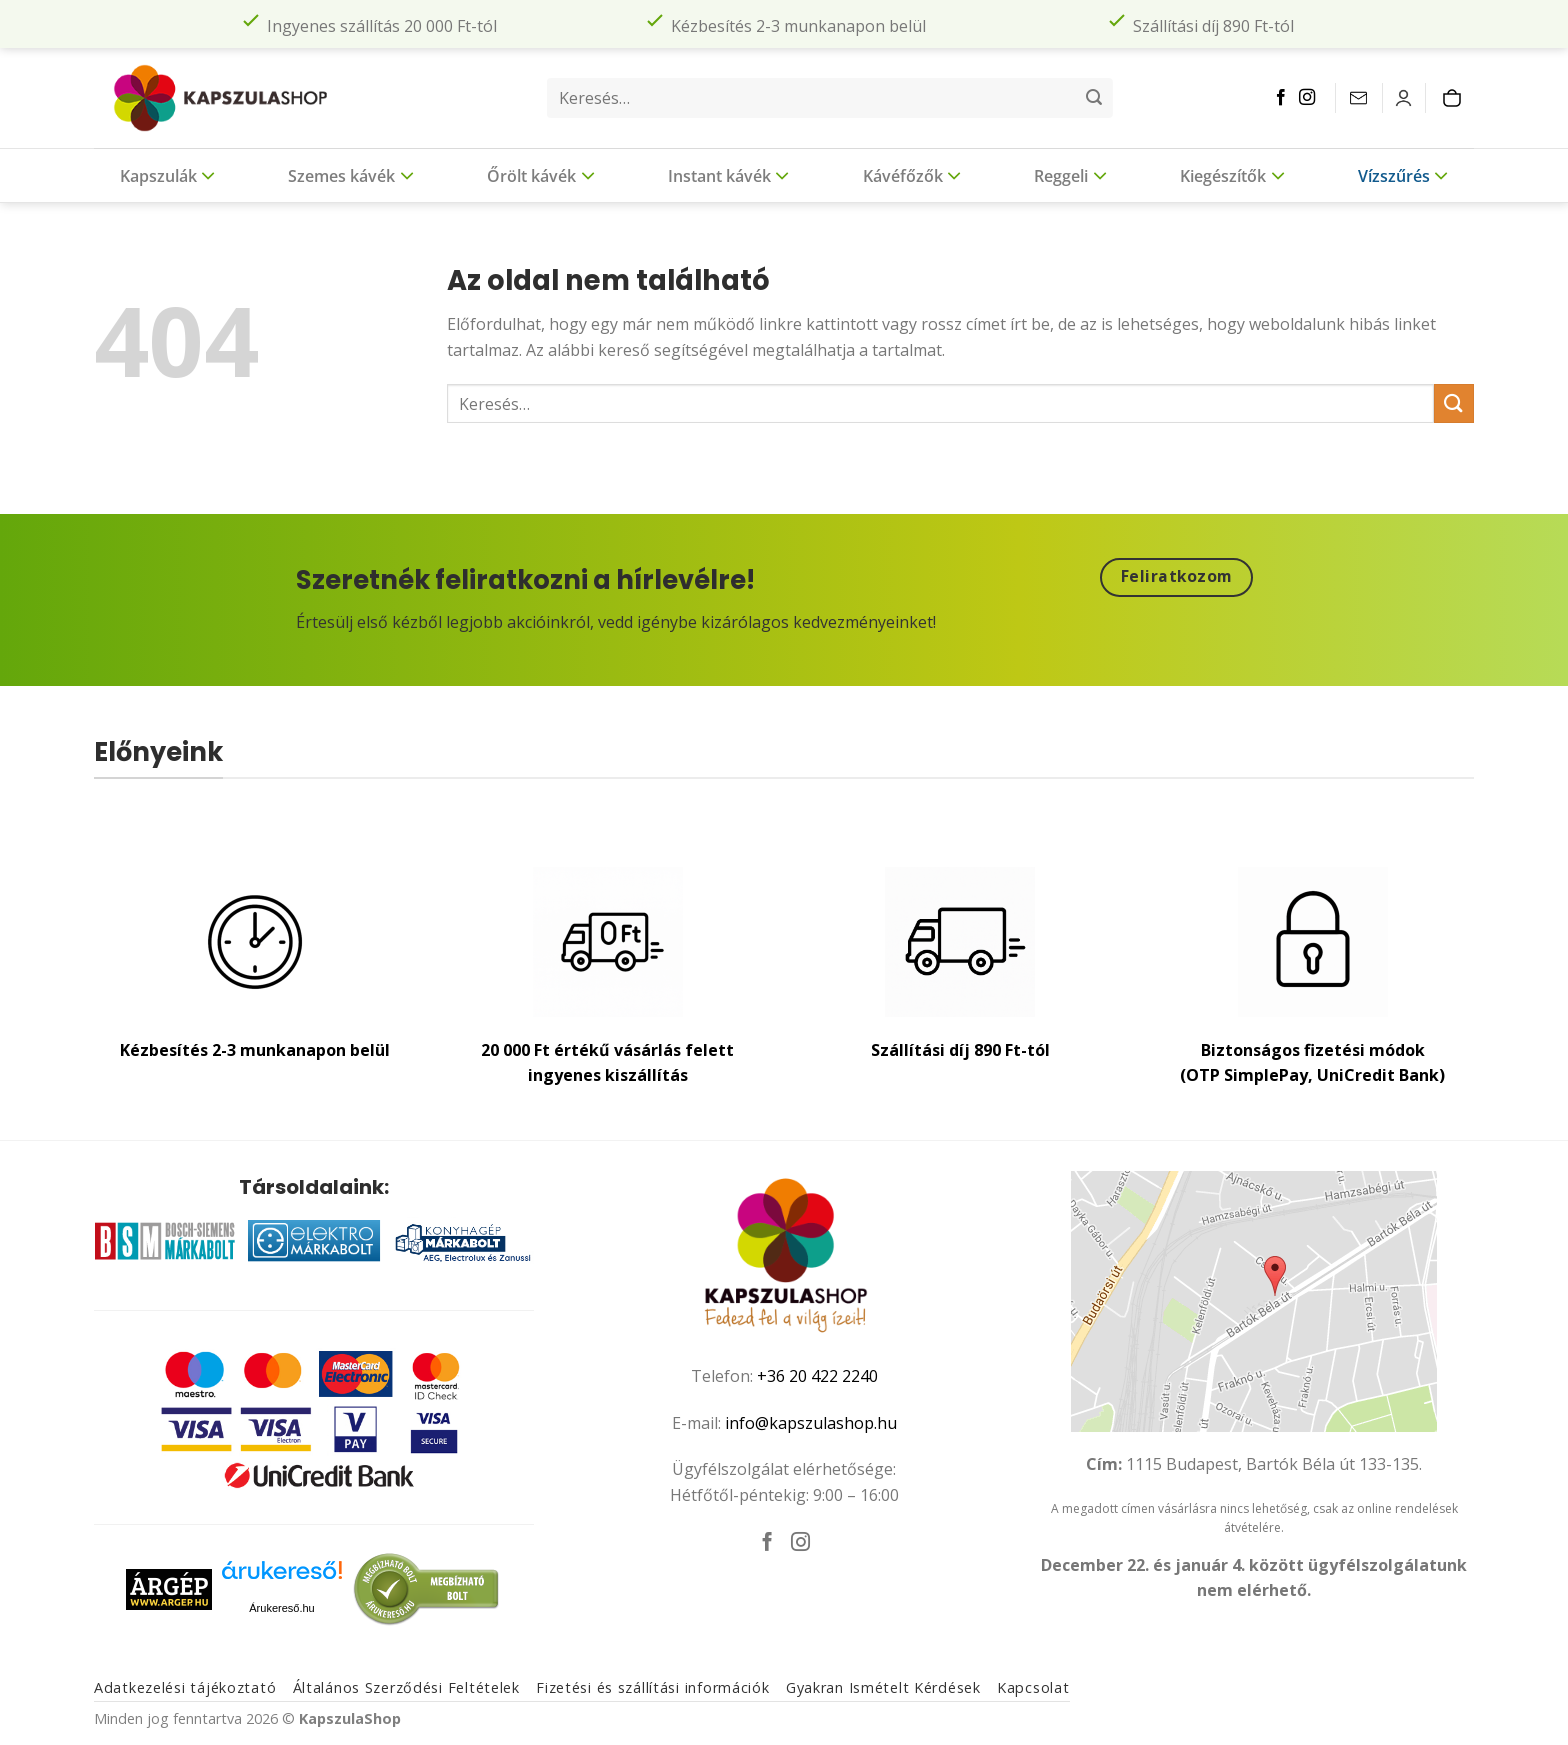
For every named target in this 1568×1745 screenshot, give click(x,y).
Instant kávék (728, 175)
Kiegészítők (1232, 175)
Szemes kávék (350, 175)
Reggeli (1070, 175)
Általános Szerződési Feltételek (406, 1687)
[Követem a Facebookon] (1281, 98)
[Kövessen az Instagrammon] (1307, 98)
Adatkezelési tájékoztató (185, 1687)
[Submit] (1094, 98)
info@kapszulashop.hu (811, 1423)
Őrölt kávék (540, 175)
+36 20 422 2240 (817, 1376)
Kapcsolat (1033, 1687)
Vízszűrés (1403, 175)
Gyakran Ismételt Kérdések (883, 1687)
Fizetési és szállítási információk (652, 1687)
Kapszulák (167, 175)
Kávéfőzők (912, 175)
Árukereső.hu (281, 1608)
